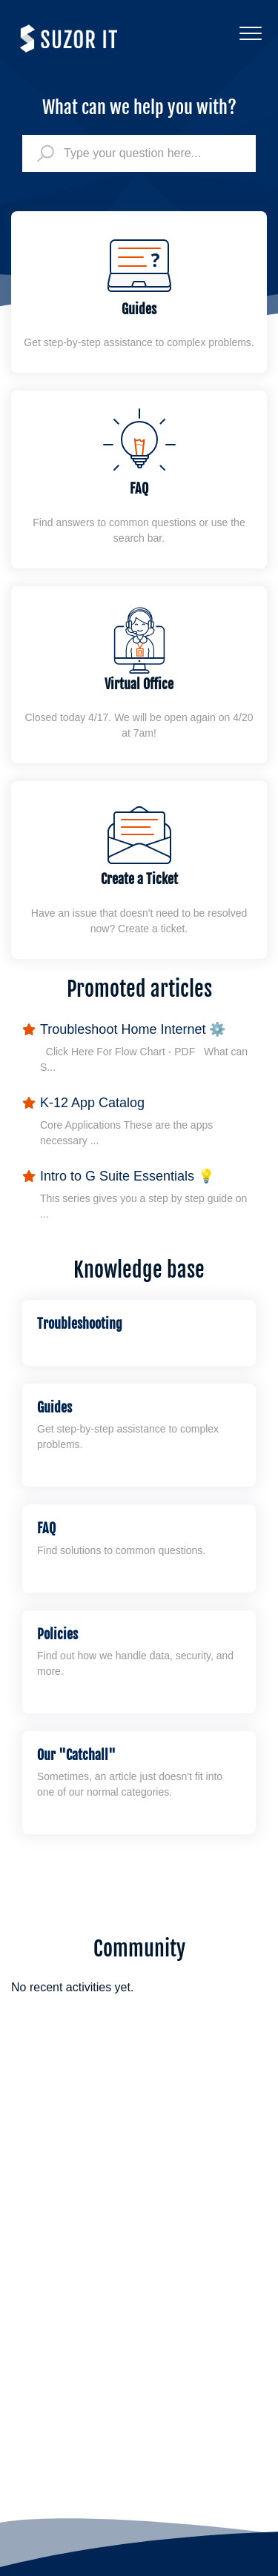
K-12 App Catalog (92, 1102)
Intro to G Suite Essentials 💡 (127, 1176)
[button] (250, 33)
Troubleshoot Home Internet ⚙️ (132, 1029)
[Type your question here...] (139, 153)
